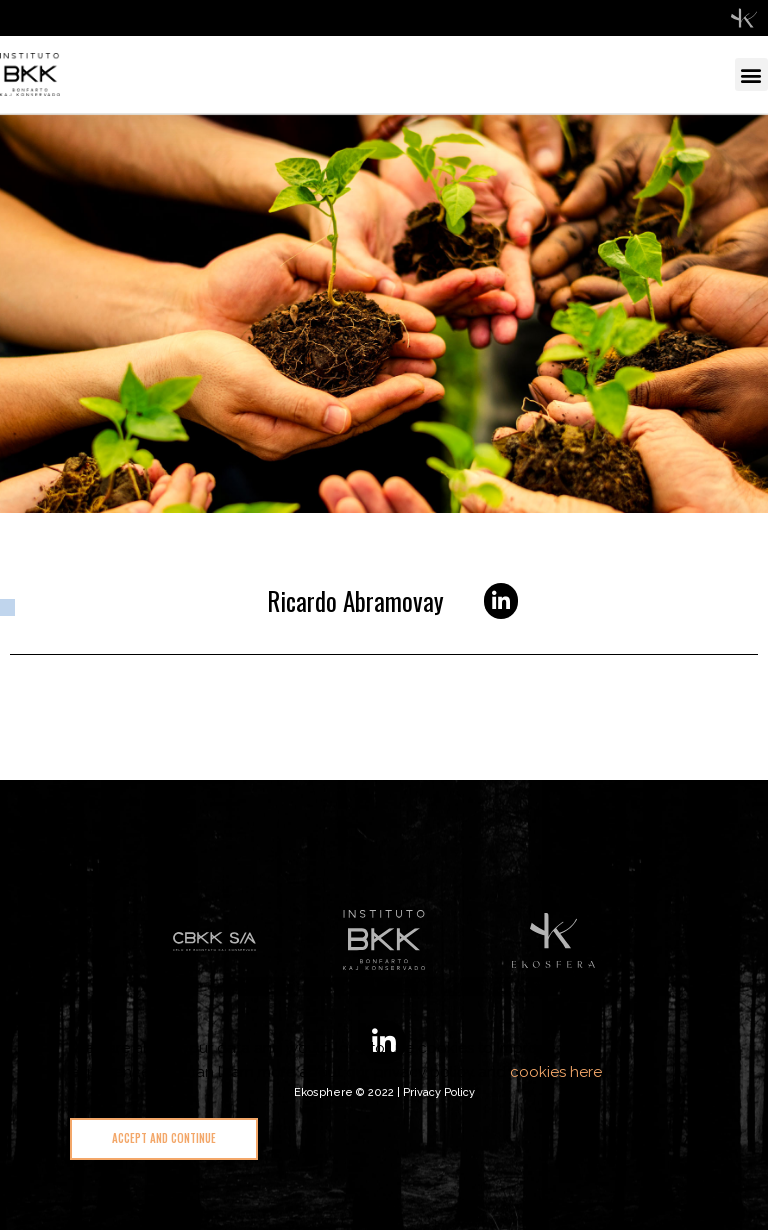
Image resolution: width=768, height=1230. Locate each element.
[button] (751, 74)
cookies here (556, 1072)
